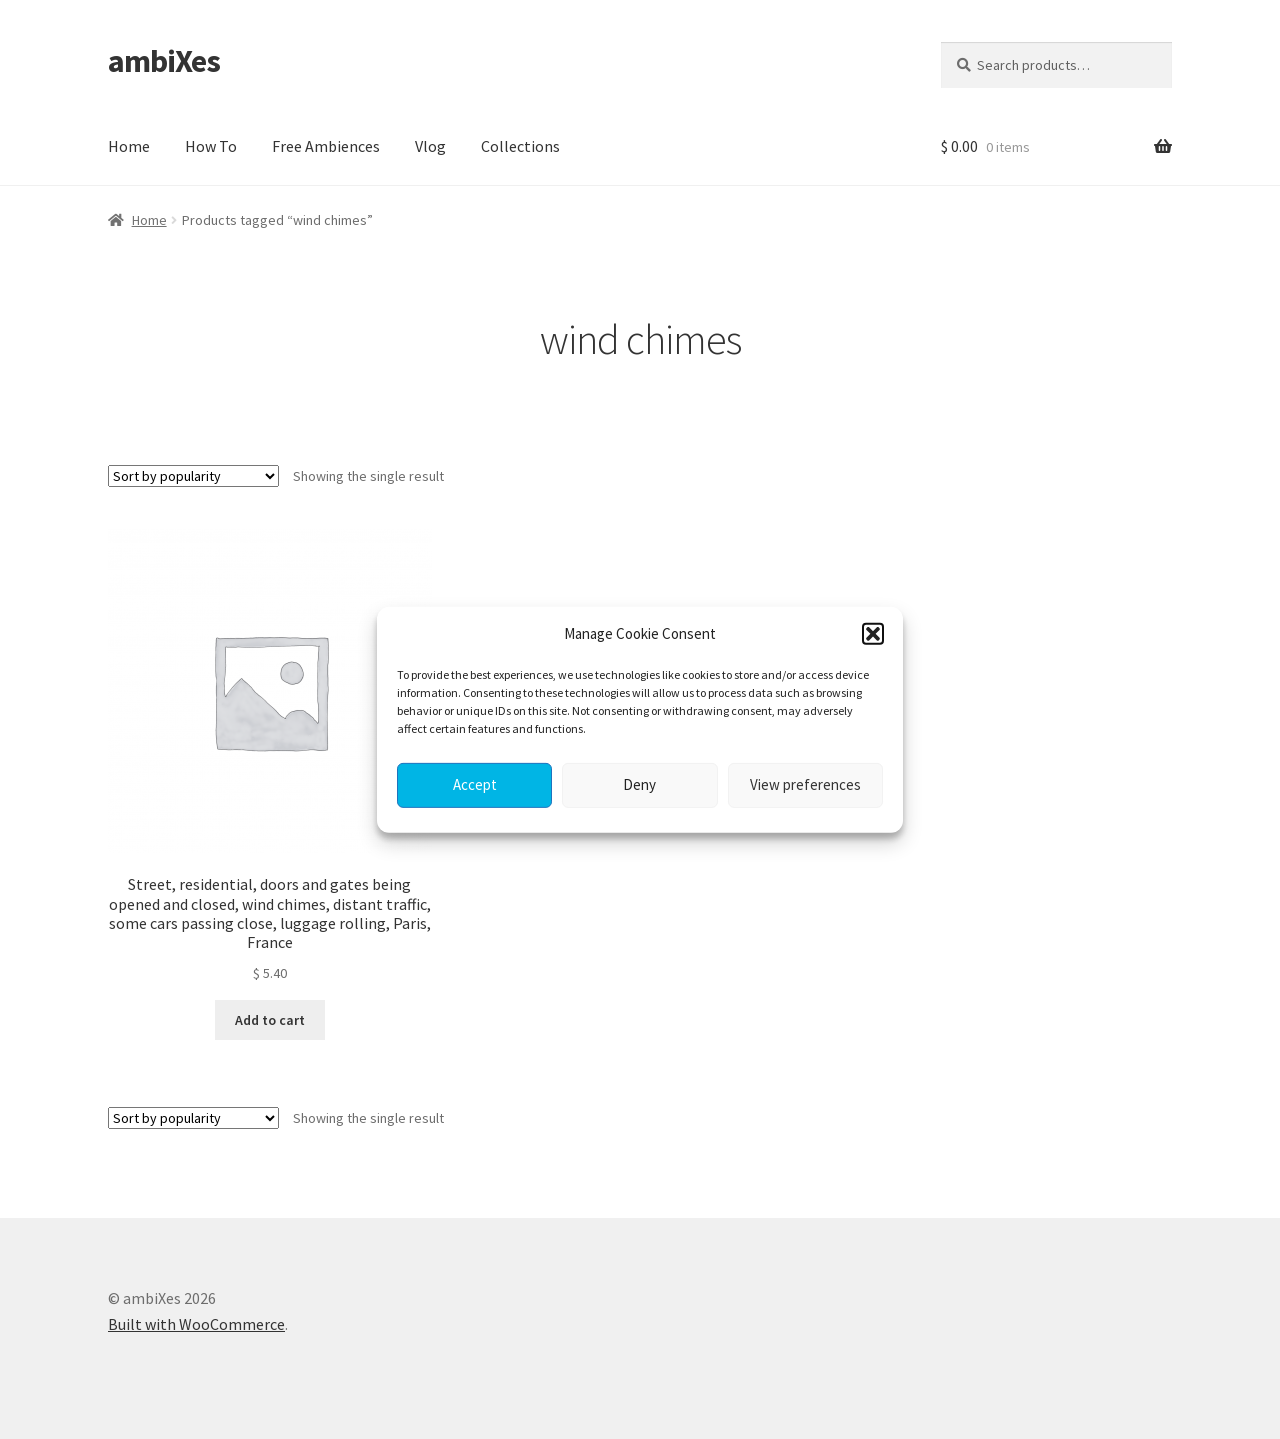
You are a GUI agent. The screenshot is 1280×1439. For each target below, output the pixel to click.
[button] (873, 633)
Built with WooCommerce (196, 1324)
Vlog (430, 146)
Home (129, 146)
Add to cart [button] (270, 1020)
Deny (639, 784)
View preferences (805, 784)
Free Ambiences (326, 146)
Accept (475, 784)
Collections (520, 146)
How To (211, 146)
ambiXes (164, 61)
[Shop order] (193, 476)
